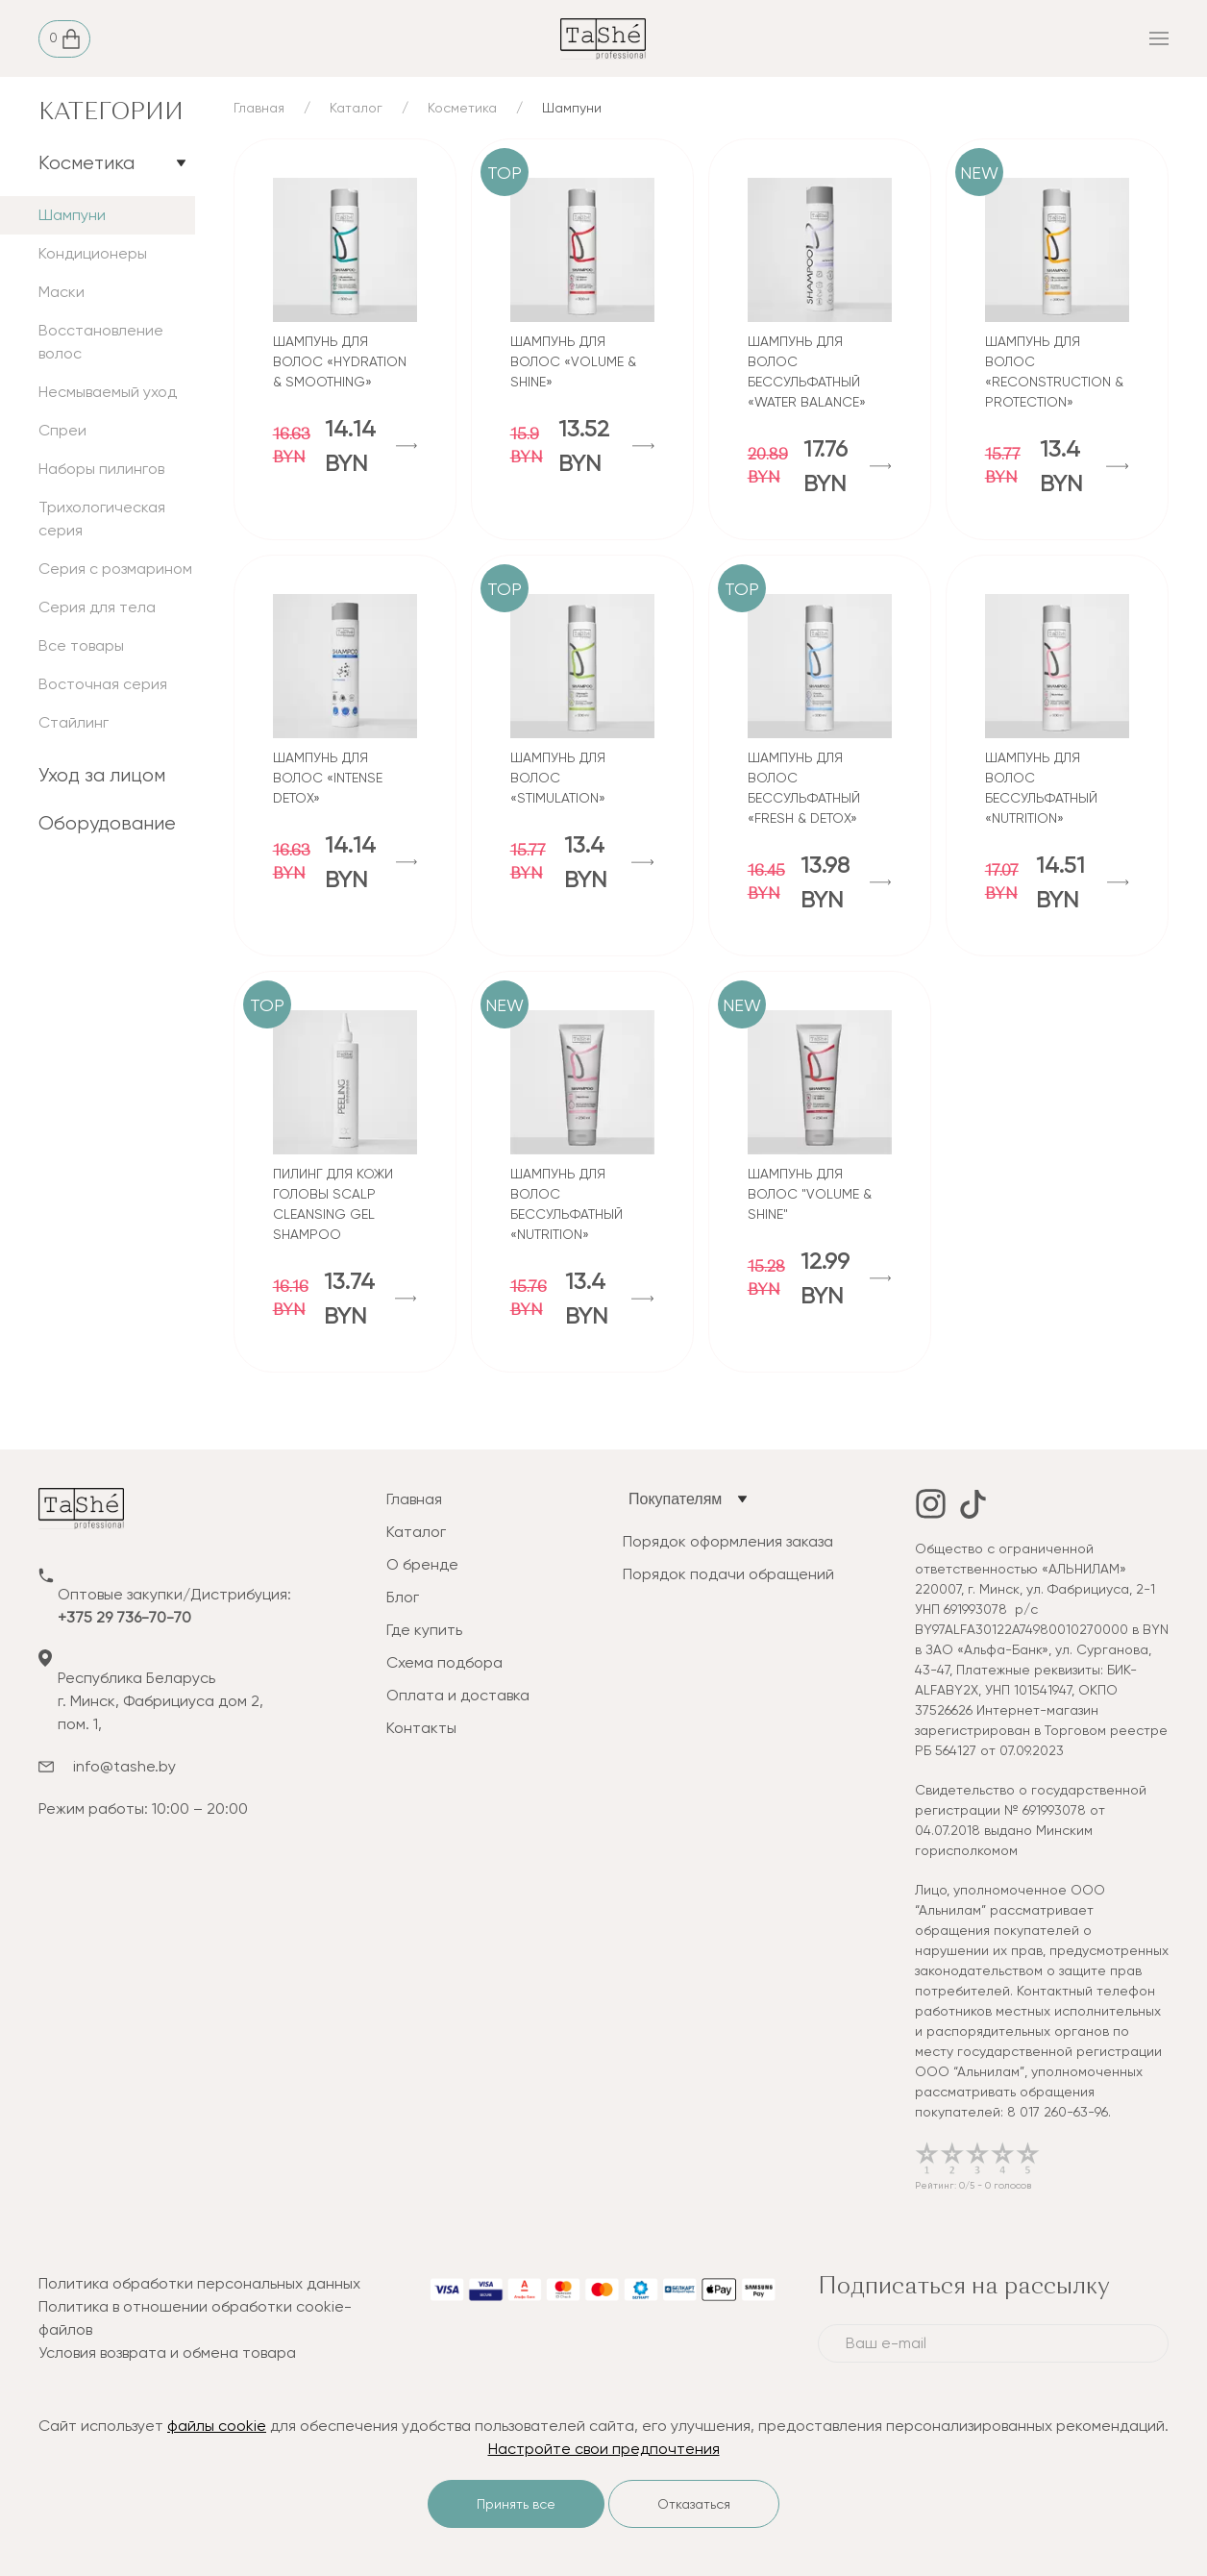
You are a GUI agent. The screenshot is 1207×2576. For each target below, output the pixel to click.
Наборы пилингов (101, 468)
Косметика (86, 163)
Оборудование (107, 823)
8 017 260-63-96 (1057, 2111)
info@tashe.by (124, 1766)
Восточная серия (102, 684)
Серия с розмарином (115, 568)
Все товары (81, 645)
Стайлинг (73, 722)
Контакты (421, 1728)
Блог (402, 1597)
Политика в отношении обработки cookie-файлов (195, 2318)
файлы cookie (216, 2425)
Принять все (516, 2504)
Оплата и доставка (458, 1695)
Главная (259, 107)
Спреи (62, 430)
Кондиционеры (92, 253)
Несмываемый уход (107, 392)
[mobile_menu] (980, 38)
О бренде (422, 1564)
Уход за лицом (101, 775)
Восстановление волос (100, 341)
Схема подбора (444, 1662)
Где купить (424, 1630)
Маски (61, 292)
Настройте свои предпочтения (604, 2449)
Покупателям (675, 1499)
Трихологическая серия (101, 518)
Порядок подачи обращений (728, 1574)
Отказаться (693, 2504)
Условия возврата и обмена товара (167, 2352)
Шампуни (72, 215)
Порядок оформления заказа (728, 1541)
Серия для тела (97, 607)
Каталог (356, 107)
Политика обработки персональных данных (199, 2283)
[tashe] (603, 37)
